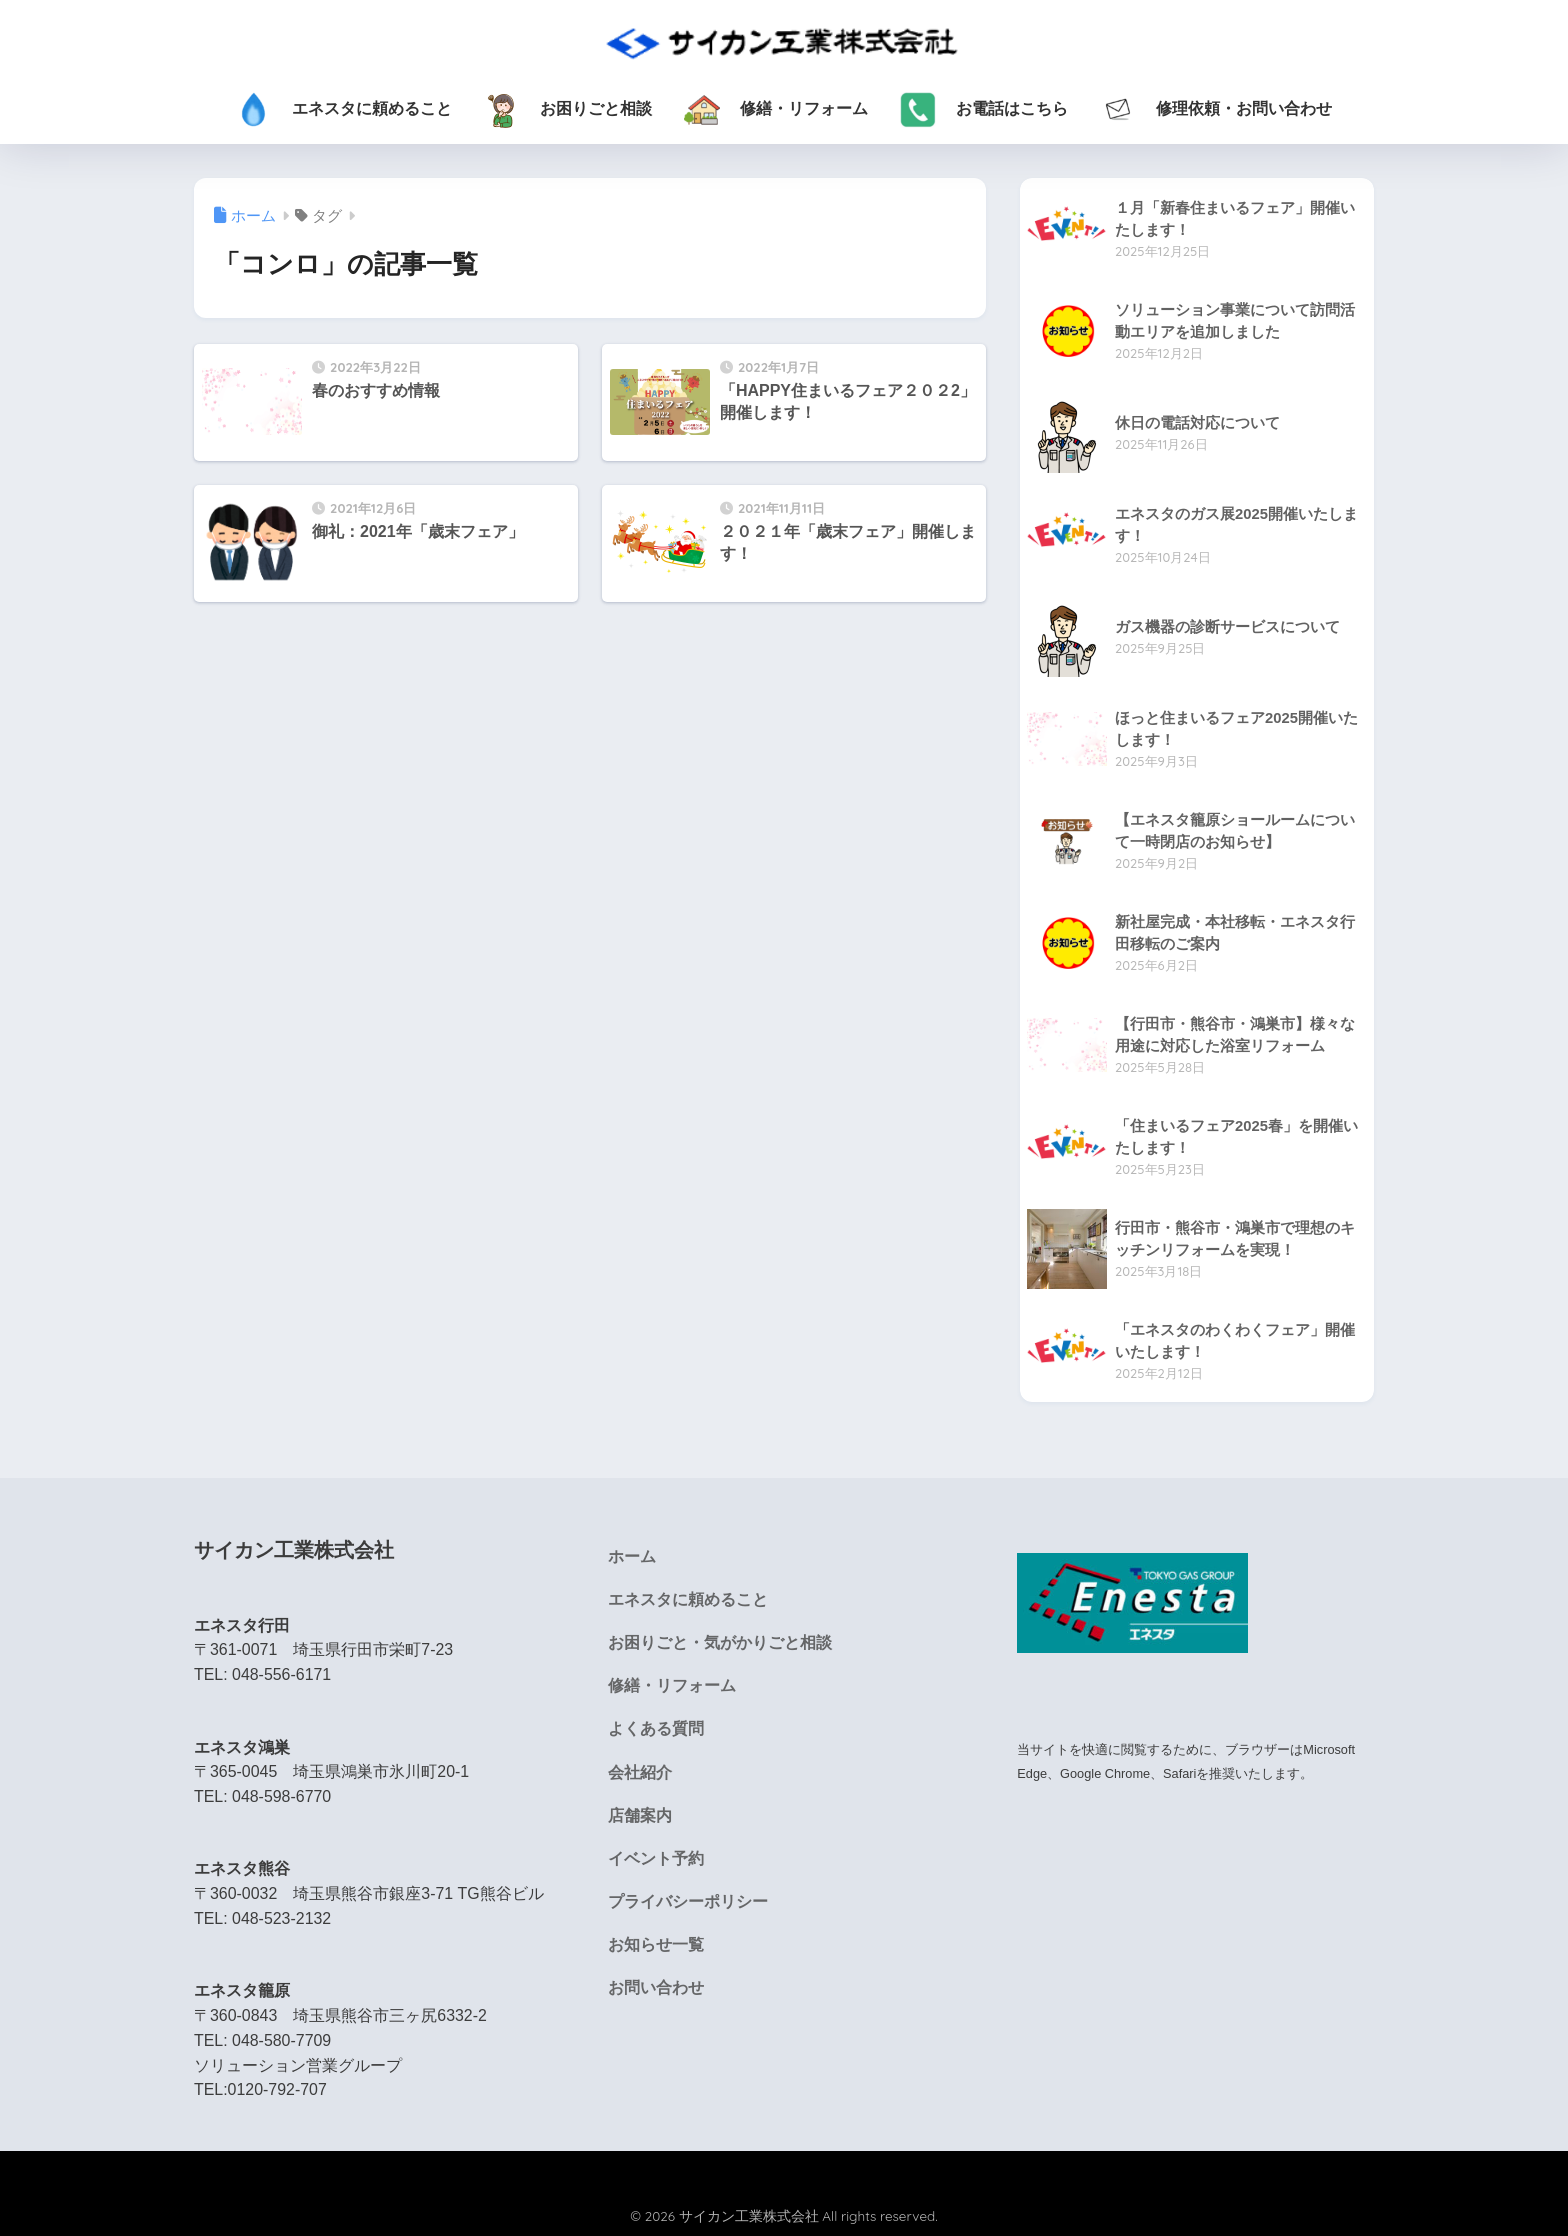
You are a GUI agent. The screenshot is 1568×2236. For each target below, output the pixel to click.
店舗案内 (640, 1815)
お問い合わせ (656, 1987)
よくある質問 (656, 1728)
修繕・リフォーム (672, 1685)
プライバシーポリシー (688, 1901)
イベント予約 (656, 1858)
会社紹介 (640, 1772)
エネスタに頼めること (688, 1599)
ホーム (632, 1556)
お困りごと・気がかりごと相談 (720, 1642)
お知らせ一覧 (656, 1944)
